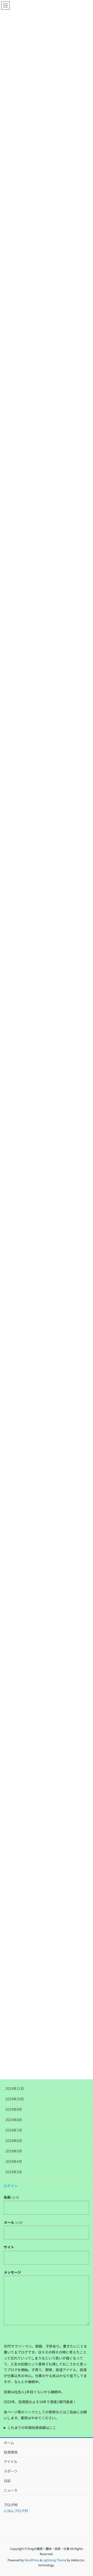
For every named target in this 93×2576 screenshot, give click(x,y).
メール (13, 2222)
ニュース (10, 2490)
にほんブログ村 (16, 2510)
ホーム (9, 2442)
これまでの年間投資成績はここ (31, 2427)
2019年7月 (13, 2130)
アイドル (10, 2461)
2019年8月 (13, 2119)
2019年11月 (14, 2088)
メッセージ (12, 2272)
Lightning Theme (54, 2560)
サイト (9, 2247)
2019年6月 (13, 2140)
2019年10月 (14, 2098)
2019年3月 (13, 2171)
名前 (11, 2197)
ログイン (11, 2185)
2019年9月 (13, 2109)
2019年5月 (13, 2150)
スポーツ (11, 2471)
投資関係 (11, 2452)
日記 (7, 2480)
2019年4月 (13, 2161)
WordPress (32, 2560)
